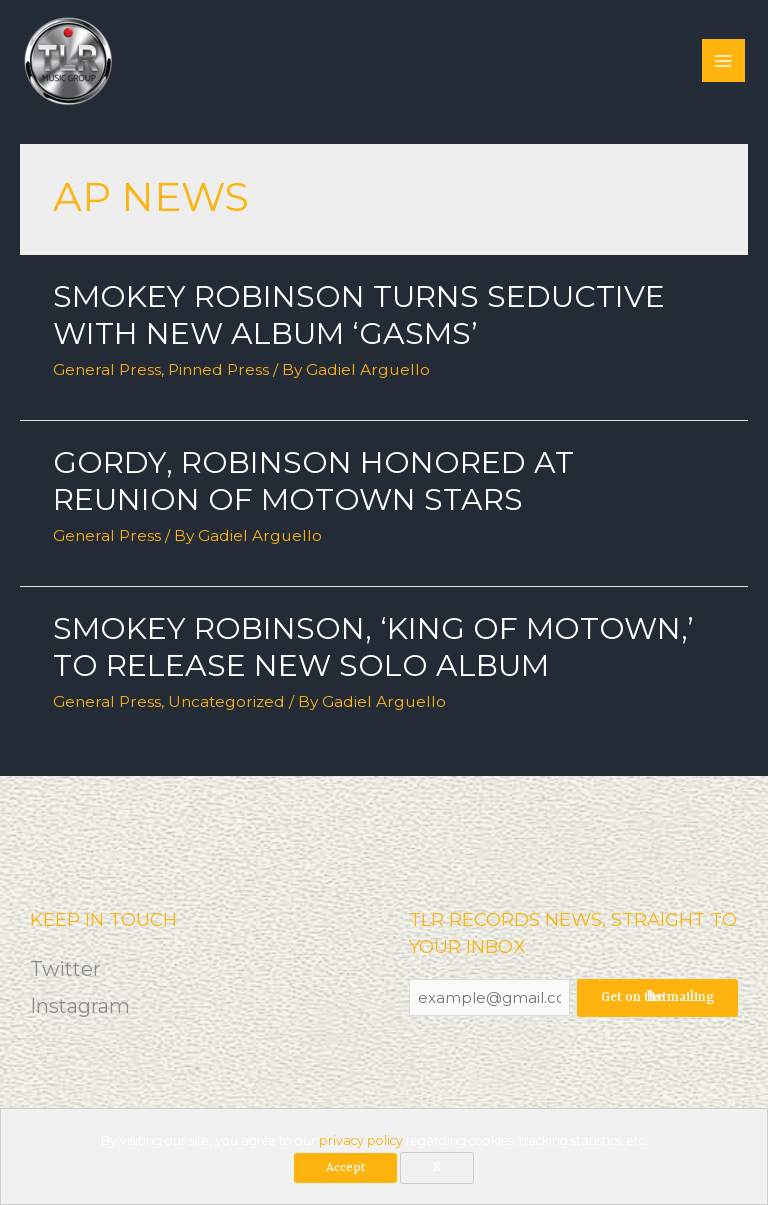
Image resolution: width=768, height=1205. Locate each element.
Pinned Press (218, 369)
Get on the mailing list (657, 997)
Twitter (67, 969)
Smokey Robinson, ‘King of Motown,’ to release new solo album (373, 647)
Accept (345, 1168)
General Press (107, 369)
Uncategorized (226, 701)
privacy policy (361, 1140)
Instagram (80, 1006)
